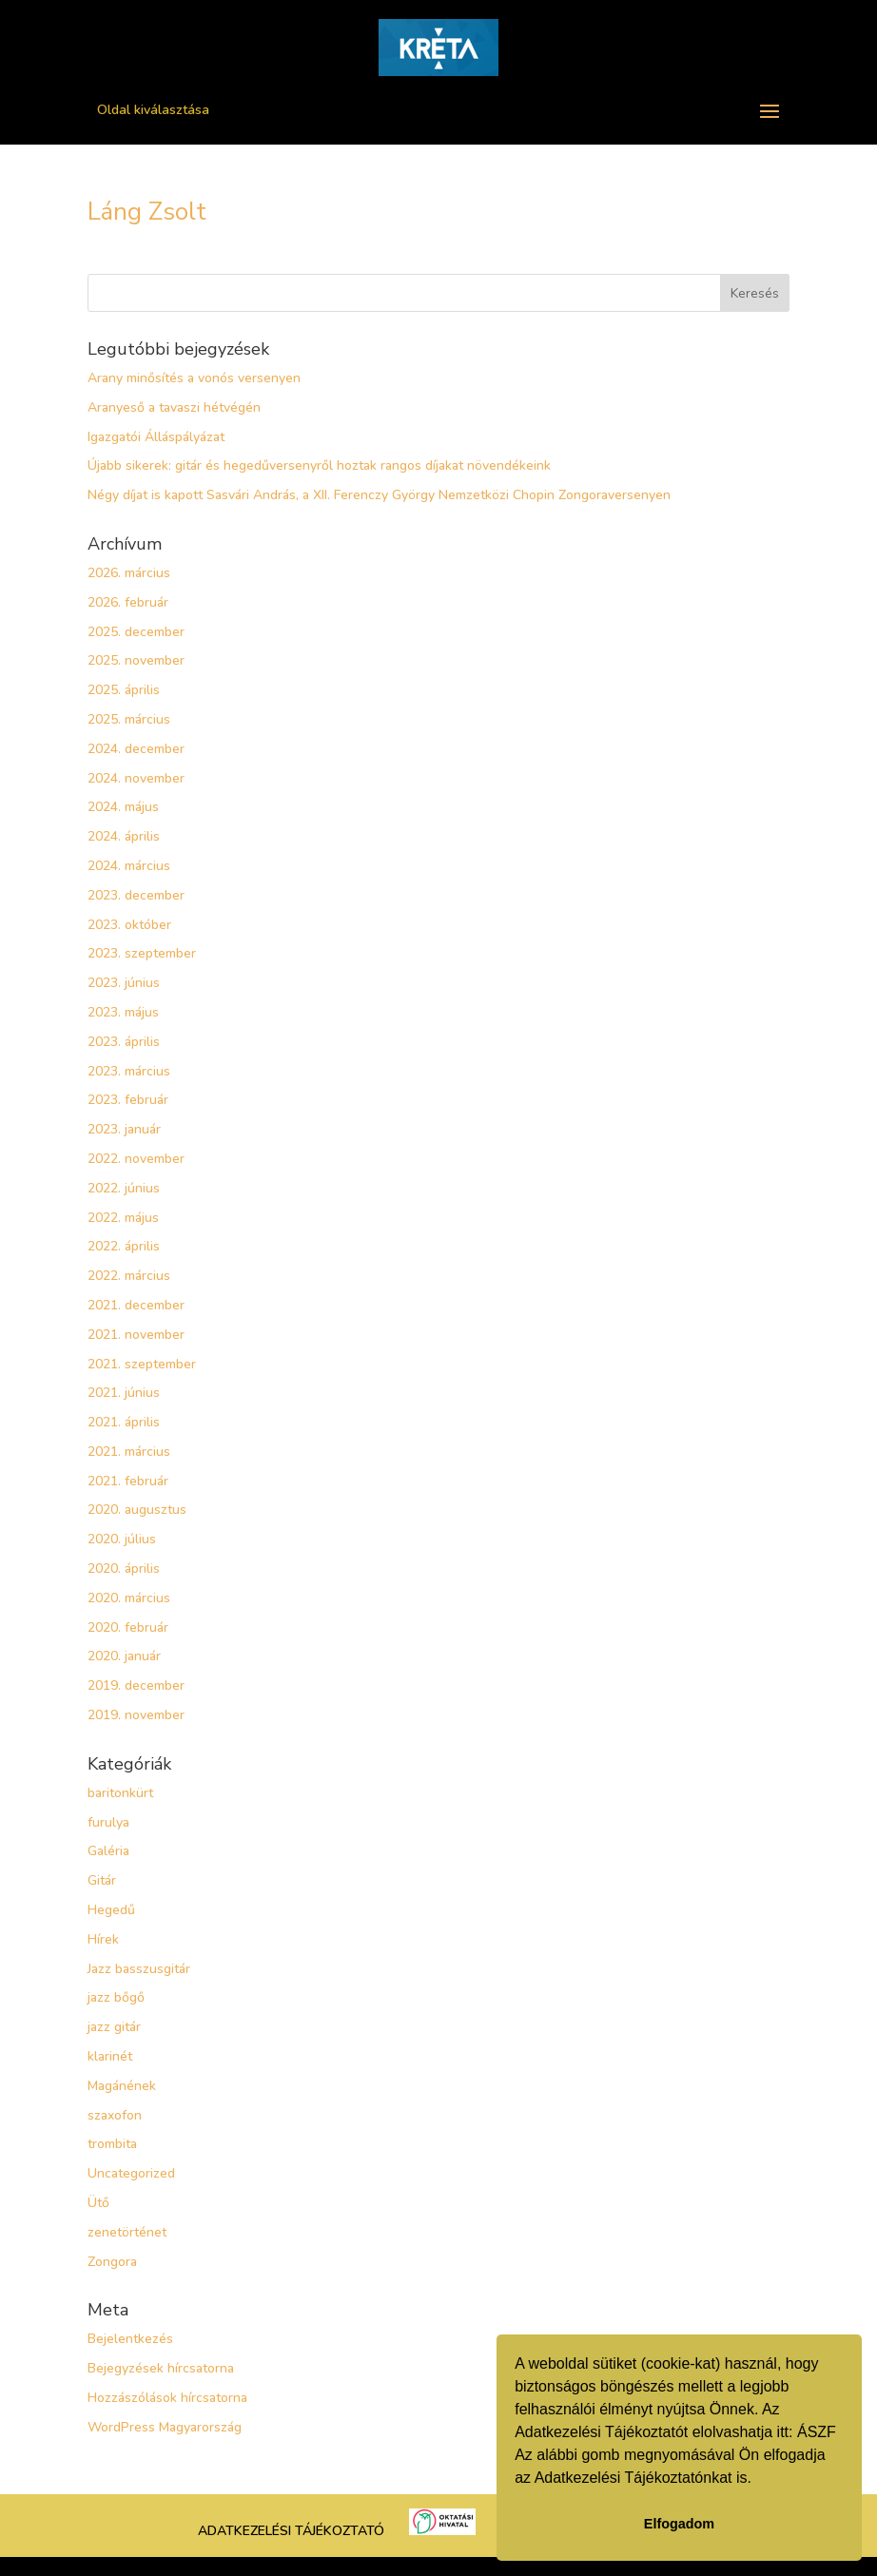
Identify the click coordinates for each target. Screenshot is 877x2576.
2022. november (136, 1159)
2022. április (124, 1246)
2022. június (124, 1188)
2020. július (122, 1539)
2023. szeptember (142, 953)
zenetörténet (127, 2232)
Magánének (122, 2086)
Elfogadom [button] (679, 2523)
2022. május (123, 1218)
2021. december (136, 1305)
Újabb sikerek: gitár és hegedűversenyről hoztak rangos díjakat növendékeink (319, 465)
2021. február (128, 1481)
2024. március (129, 866)
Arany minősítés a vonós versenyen (194, 378)
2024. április (124, 836)
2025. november (136, 660)
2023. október (129, 925)
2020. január (124, 1656)
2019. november (136, 1715)
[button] (758, 2480)
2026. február (128, 602)
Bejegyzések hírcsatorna (161, 2368)
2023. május (123, 1012)
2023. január (124, 1129)
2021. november (136, 1335)
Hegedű (111, 1910)
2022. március (129, 1276)
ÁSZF (816, 2432)
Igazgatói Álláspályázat (156, 437)
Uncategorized (131, 2173)
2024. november (136, 778)
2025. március (129, 719)
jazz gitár (114, 2027)
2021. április (124, 1422)
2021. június (124, 1393)
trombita (112, 2144)
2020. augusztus (137, 1510)
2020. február (128, 1627)
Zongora (112, 2262)
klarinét (110, 2056)
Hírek (103, 1939)
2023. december (136, 895)
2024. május (123, 807)
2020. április (124, 1568)
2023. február (128, 1100)
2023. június (124, 983)
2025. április (124, 690)
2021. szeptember (142, 1364)
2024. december (136, 749)
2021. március (129, 1452)
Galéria (108, 1851)
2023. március (129, 1071)
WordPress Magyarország (165, 2427)
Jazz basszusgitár (139, 1969)
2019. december (136, 1685)
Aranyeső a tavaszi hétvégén (174, 407)
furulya (108, 1822)
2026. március (129, 573)
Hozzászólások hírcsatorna (167, 2398)
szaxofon (115, 2115)
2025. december (136, 632)
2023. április (124, 1042)
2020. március (129, 1598)
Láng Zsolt (147, 211)
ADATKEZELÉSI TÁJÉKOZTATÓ (291, 2531)
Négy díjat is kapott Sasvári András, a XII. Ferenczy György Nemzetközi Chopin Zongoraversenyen (379, 495)
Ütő (98, 2203)
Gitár (102, 1880)
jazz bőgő (116, 1997)
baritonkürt (120, 1793)
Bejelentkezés (130, 2339)
